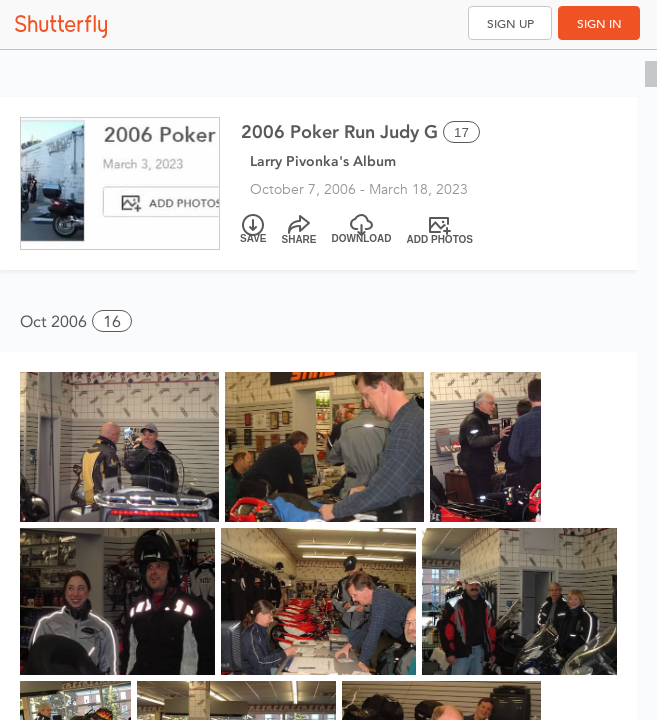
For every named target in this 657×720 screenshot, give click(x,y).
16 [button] (112, 321)
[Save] (253, 230)
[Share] (299, 230)
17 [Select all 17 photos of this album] (461, 132)
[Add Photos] (440, 230)
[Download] (362, 230)
